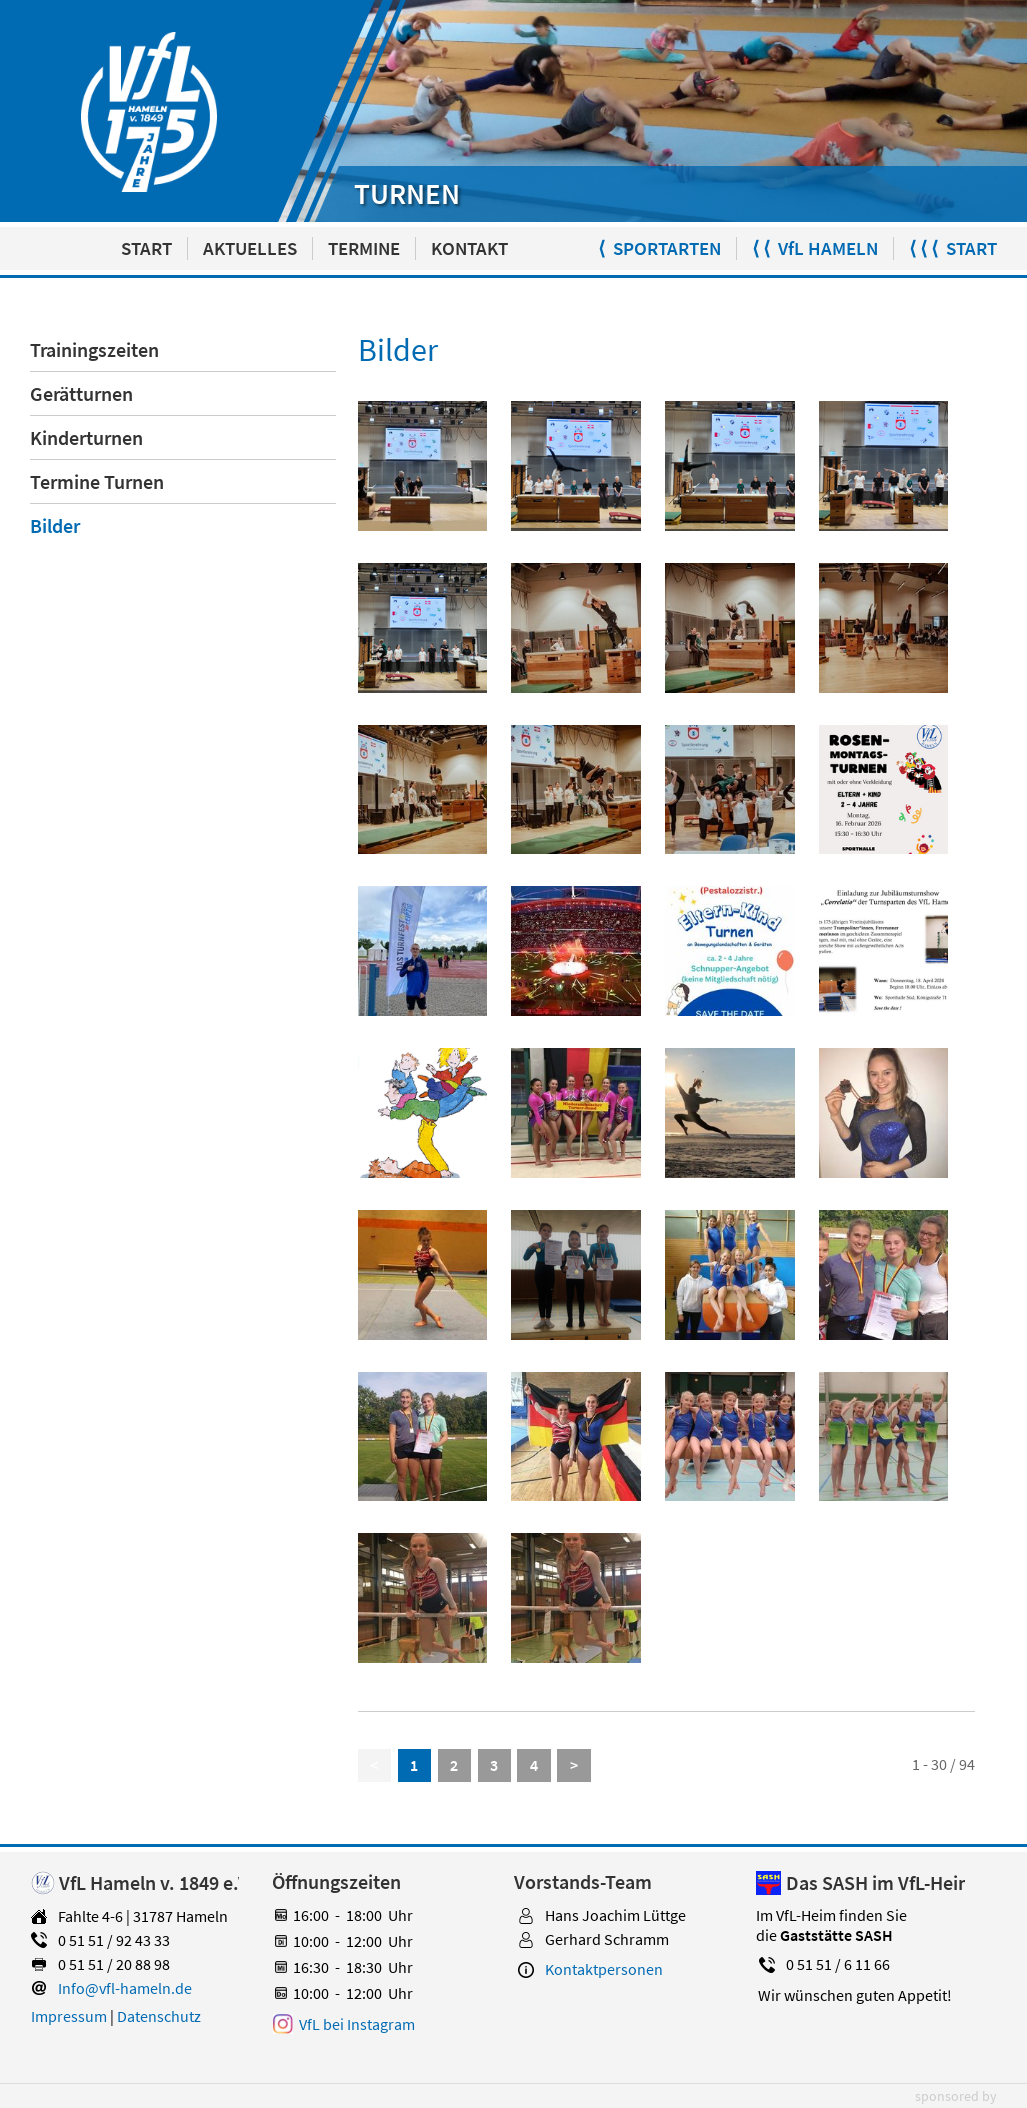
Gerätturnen (81, 393)
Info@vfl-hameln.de (125, 1988)
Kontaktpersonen (604, 1969)
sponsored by (956, 2096)
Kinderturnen (86, 437)
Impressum (69, 2016)
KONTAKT (469, 248)
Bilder (55, 525)
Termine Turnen (97, 481)
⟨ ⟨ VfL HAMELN (815, 248)
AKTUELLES (250, 248)
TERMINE (364, 248)
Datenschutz (159, 2016)
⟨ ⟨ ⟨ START (953, 248)
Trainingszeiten (94, 349)
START (146, 248)
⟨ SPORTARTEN (659, 248)
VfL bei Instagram (357, 2024)
